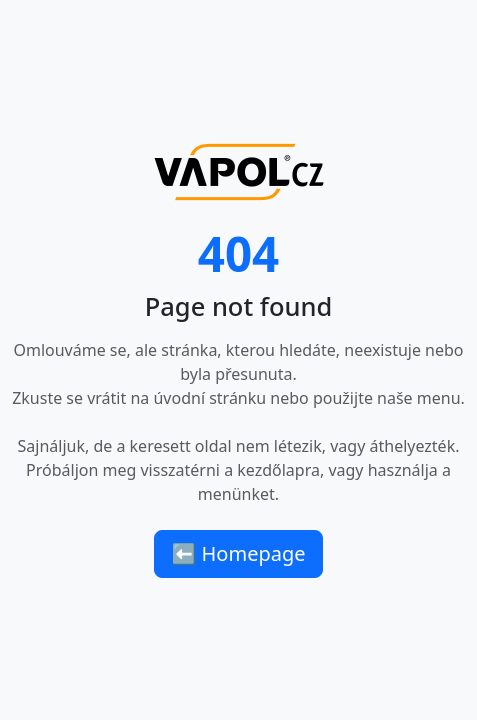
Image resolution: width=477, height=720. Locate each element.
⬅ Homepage (238, 553)
